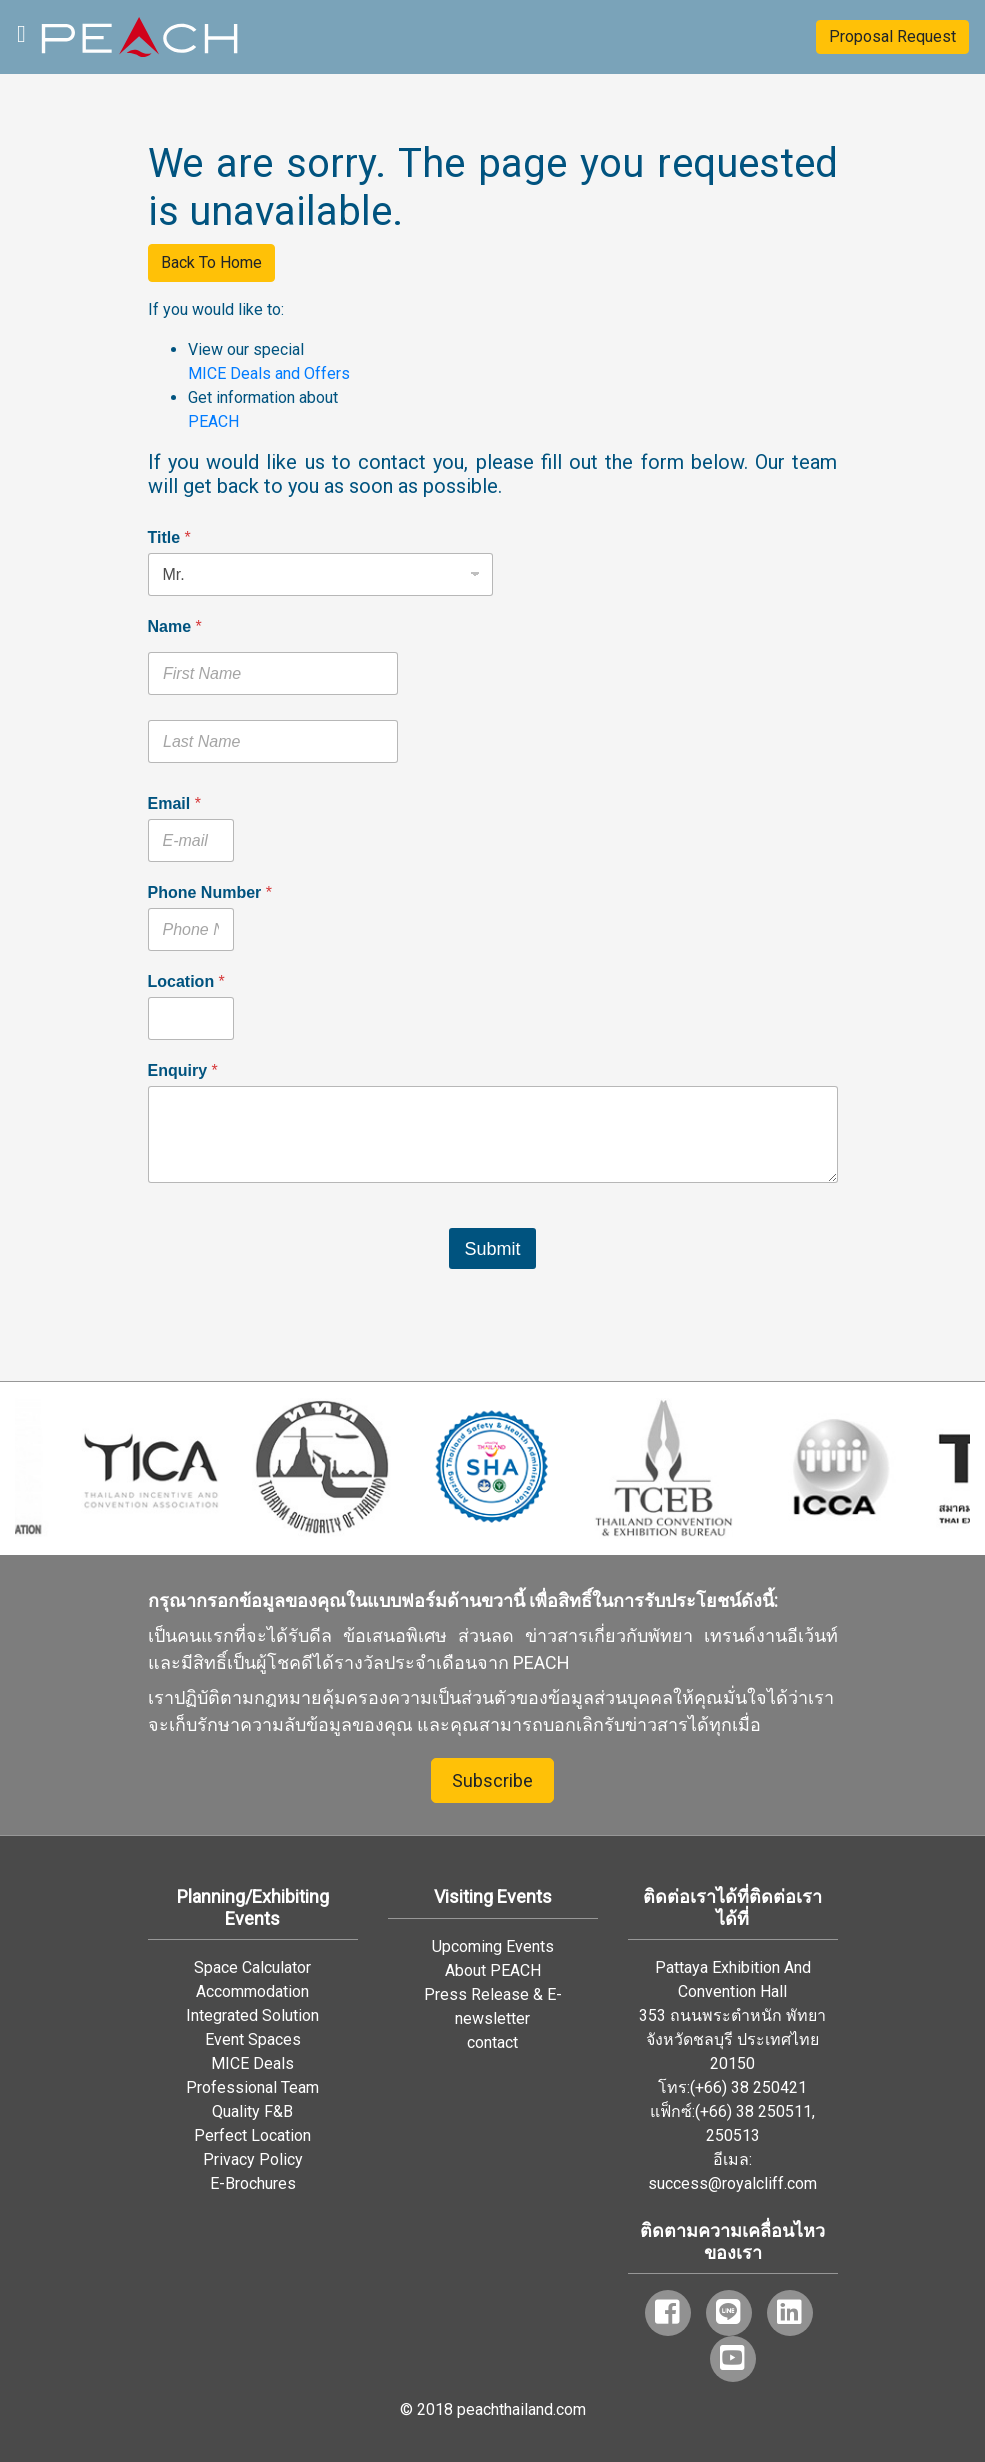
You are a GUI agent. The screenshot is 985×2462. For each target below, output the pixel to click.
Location (186, 981)
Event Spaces (253, 2039)
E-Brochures (253, 2183)
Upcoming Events (493, 1946)
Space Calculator (252, 1967)
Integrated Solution (252, 2015)
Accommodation (252, 1991)
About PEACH (493, 1970)
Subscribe (492, 1780)
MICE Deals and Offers (269, 373)
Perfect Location (252, 2135)
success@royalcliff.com (732, 2183)
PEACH (213, 421)
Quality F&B (252, 2111)
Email (174, 803)
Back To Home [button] (211, 262)
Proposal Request (892, 36)
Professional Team (252, 2087)
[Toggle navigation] (21, 32)
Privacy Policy (253, 2159)
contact (492, 2042)
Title (169, 537)
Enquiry (183, 1070)
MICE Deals (252, 2063)
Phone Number (210, 892)
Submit (492, 1249)
